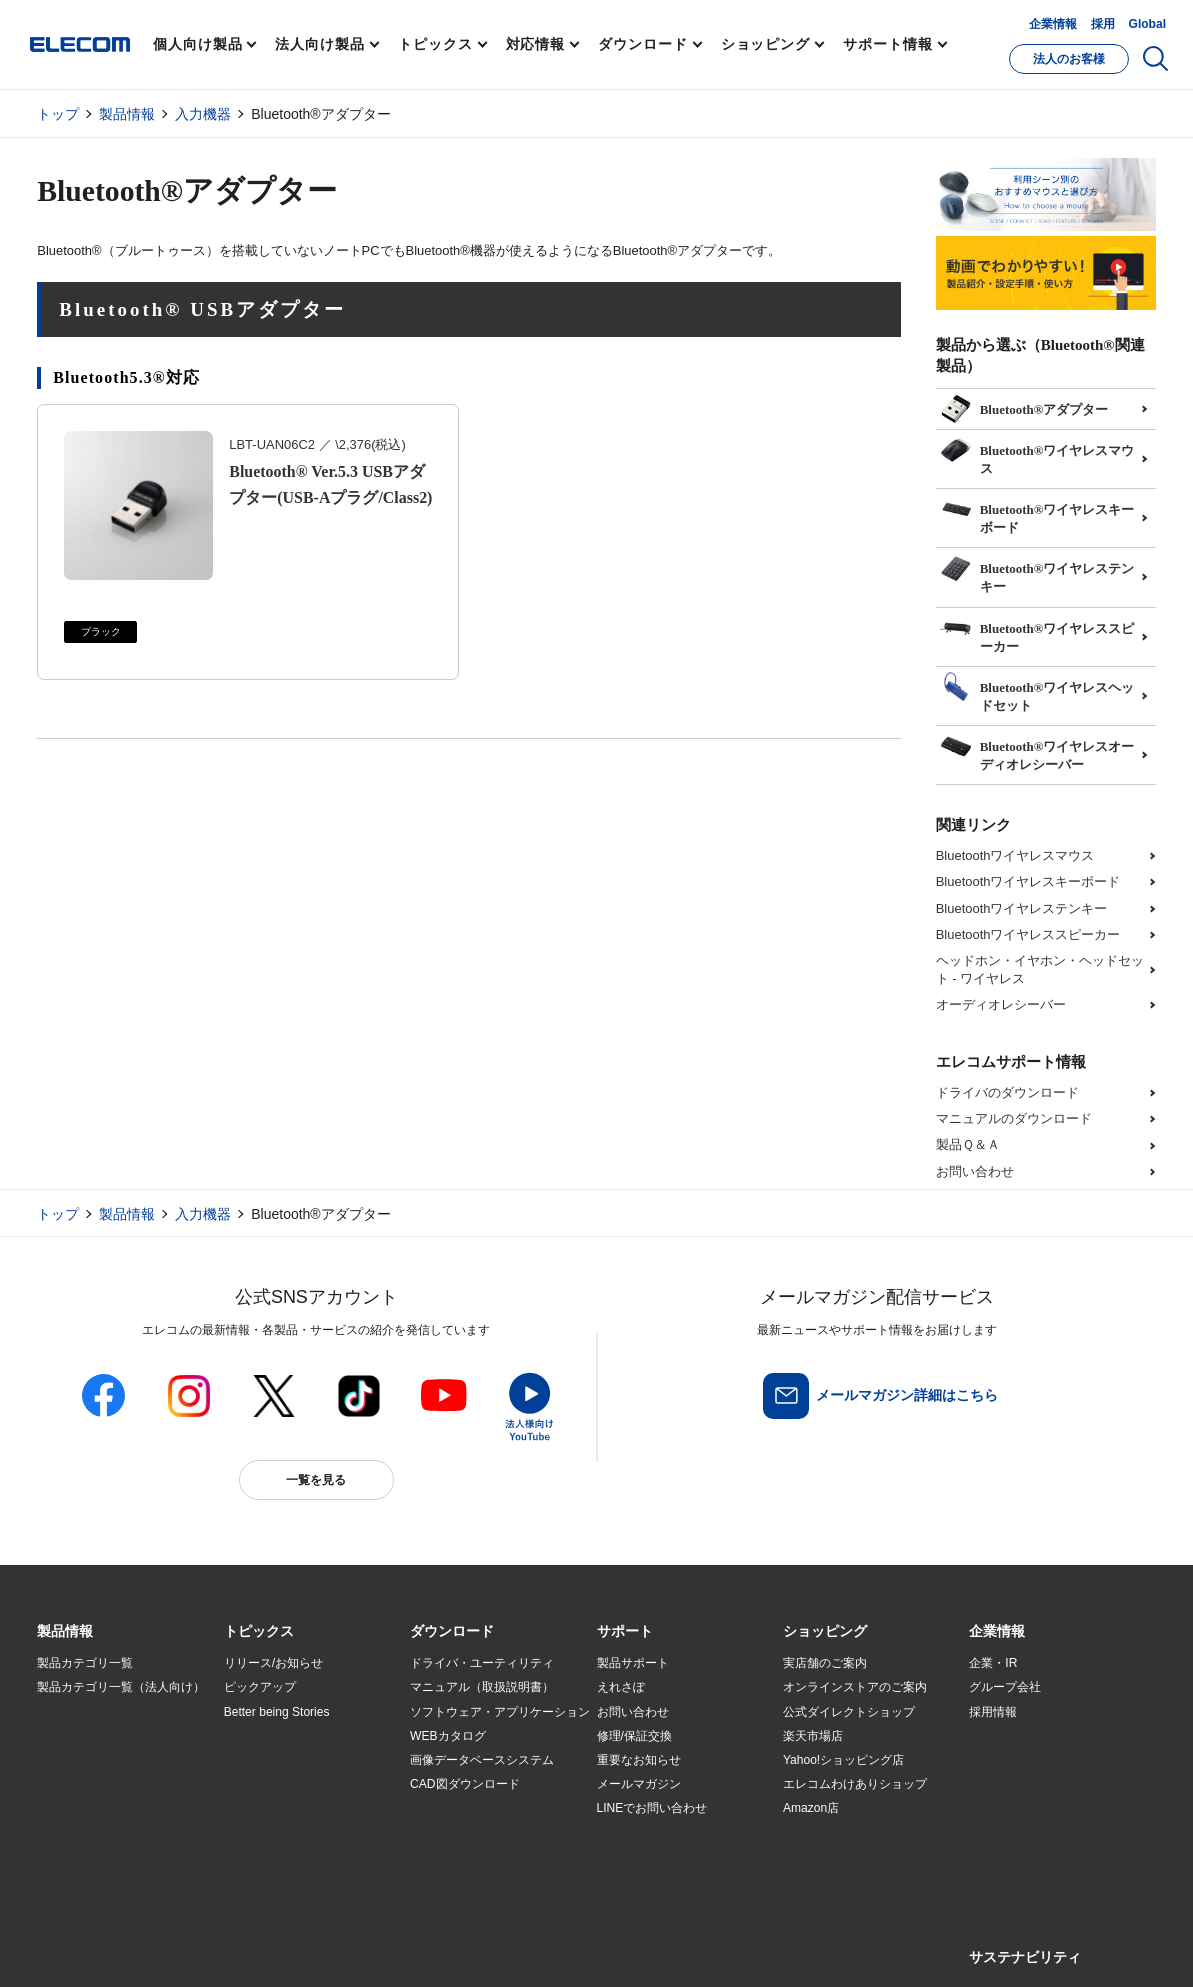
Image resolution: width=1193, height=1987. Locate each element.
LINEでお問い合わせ (652, 1808)
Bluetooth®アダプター (1024, 407)
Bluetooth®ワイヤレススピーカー (1037, 631)
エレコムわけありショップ (855, 1784)
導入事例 (61, 1784)
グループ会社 (1005, 1687)
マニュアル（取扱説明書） (482, 1687)
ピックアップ (260, 1687)
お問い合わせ (975, 1171)
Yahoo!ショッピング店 (843, 1760)
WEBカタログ (447, 1736)
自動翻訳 (674, 1948)
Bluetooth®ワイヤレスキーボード (1037, 512)
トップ (58, 114)
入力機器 (203, 114)
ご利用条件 (255, 1948)
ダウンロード (642, 44)
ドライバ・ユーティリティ (482, 1663)
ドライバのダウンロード (1007, 1092)
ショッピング (765, 44)
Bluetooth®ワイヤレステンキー (1037, 571)
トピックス (435, 44)
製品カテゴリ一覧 (85, 1663)
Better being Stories (277, 1712)
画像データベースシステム (482, 1760)
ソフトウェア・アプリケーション (500, 1712)
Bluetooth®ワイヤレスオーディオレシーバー (1037, 749)
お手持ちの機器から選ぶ (290, 1784)
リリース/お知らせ (273, 1663)
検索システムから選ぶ (284, 1833)
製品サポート (633, 1663)
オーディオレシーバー (1001, 1004)
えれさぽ (621, 1687)
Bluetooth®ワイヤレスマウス (1037, 453)
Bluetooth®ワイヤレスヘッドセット (1037, 690)
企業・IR (993, 1663)
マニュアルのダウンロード (1014, 1118)
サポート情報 (887, 44)
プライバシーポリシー (351, 1948)
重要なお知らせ (639, 1760)
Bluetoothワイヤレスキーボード (1028, 881)
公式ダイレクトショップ (849, 1712)
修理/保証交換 (634, 1736)
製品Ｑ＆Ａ (968, 1144)
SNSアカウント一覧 (82, 1949)
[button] (259, 1632)
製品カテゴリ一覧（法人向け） (121, 1687)
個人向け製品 (197, 44)
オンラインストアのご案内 (855, 1687)
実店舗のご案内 (825, 1663)
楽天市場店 (813, 1736)
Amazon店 (811, 1808)
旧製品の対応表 (266, 1857)
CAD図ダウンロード (464, 1784)
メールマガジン (639, 1784)
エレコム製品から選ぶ (284, 1809)
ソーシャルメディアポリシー (487, 1948)
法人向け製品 (319, 44)
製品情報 (127, 114)
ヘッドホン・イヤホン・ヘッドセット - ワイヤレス (1040, 969)
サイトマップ (179, 1948)
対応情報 (536, 44)
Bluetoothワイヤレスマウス (1015, 855)
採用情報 (993, 1712)
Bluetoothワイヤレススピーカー (1028, 934)
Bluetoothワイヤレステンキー (1022, 908)
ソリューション (79, 1760)
